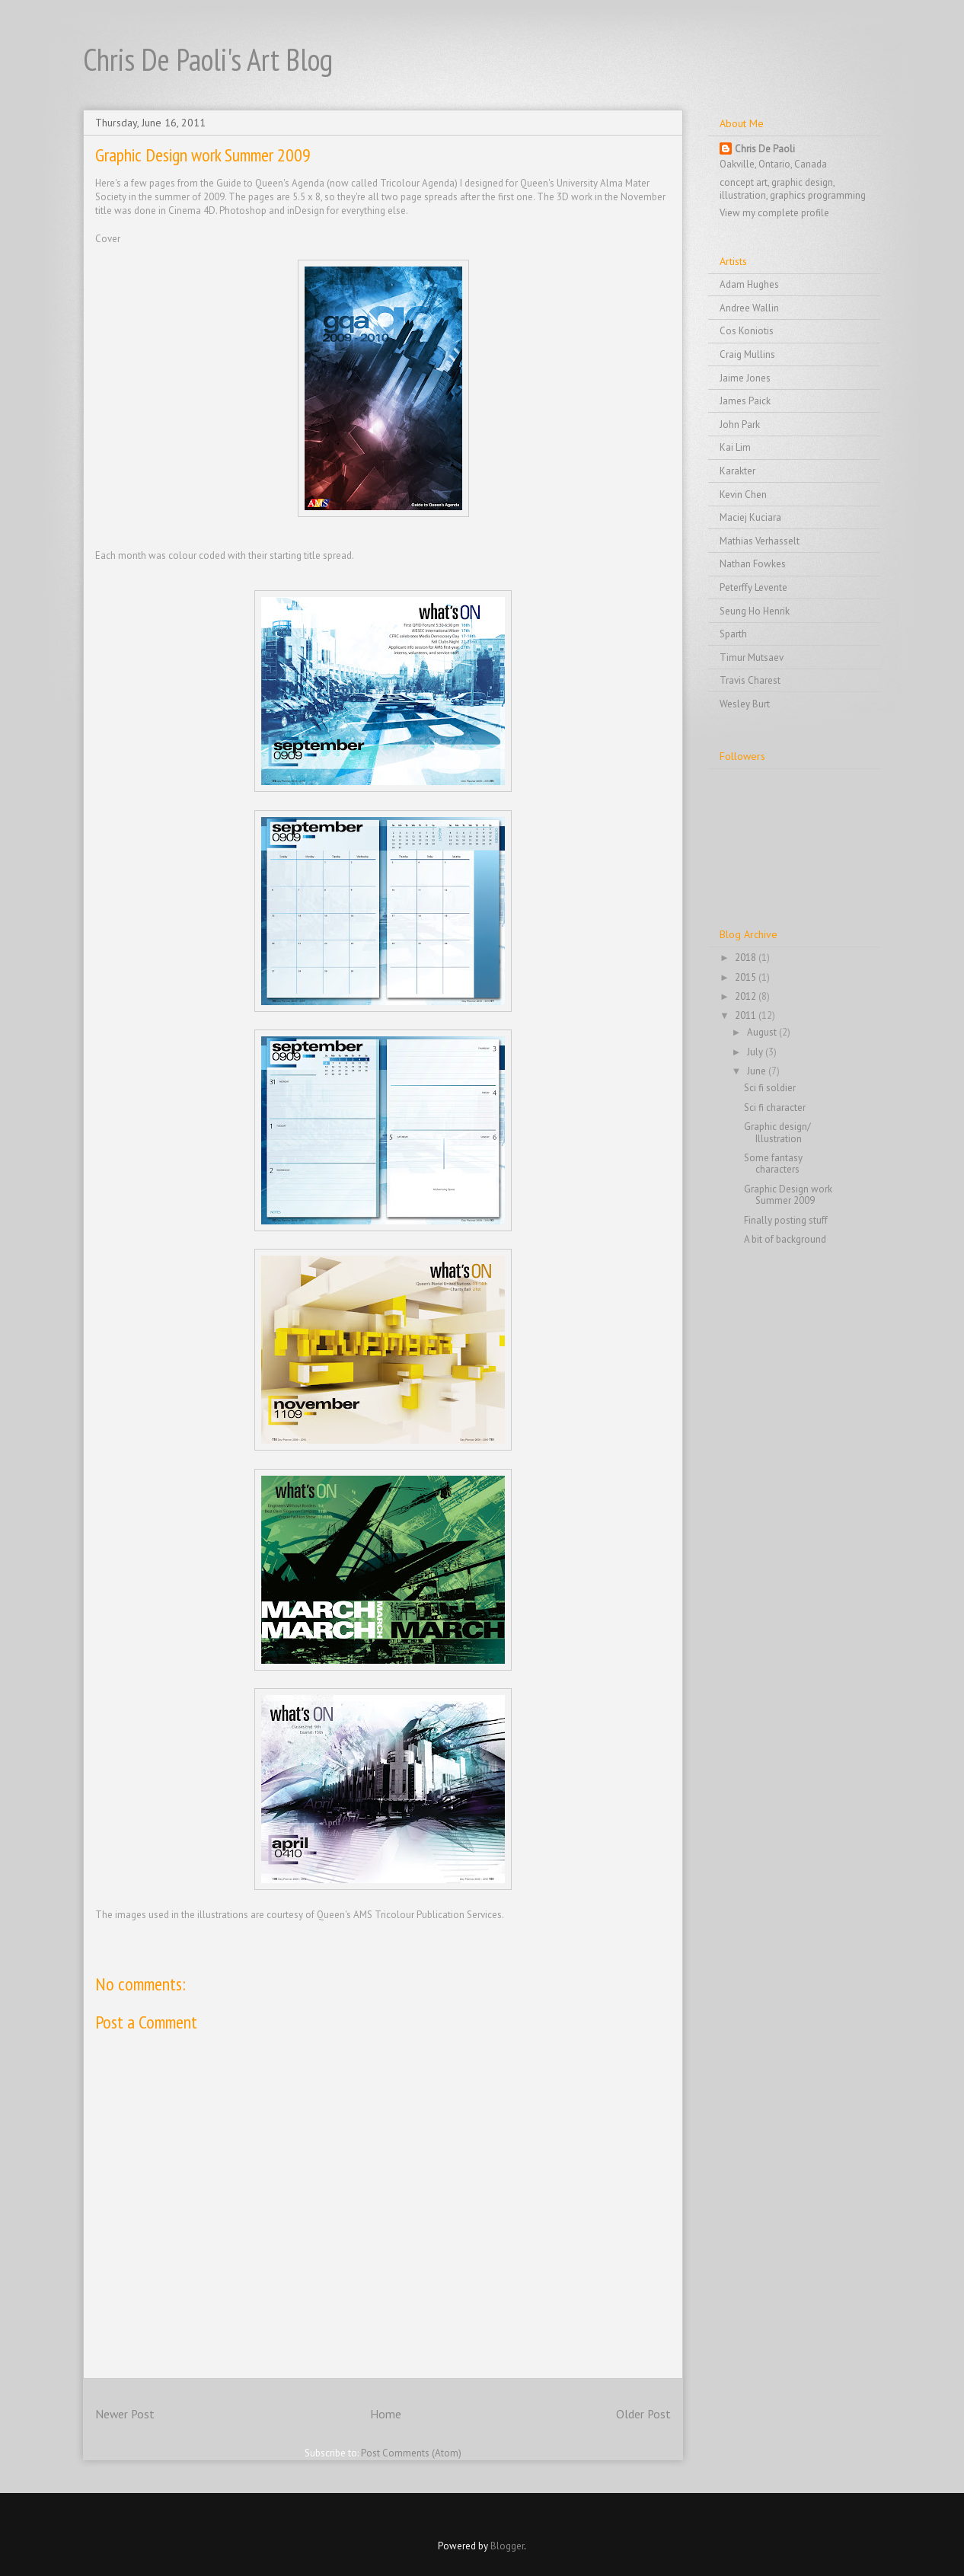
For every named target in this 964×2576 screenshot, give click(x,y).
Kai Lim (735, 447)
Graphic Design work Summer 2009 (788, 1195)
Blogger (507, 2545)
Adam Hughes (749, 284)
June (757, 1071)
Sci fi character (775, 1107)
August (763, 1032)
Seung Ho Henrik (755, 611)
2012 (746, 996)
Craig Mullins (747, 354)
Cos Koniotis (747, 330)
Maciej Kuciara (750, 517)
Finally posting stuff (786, 1220)
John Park (740, 424)
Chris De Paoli (765, 148)
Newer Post (125, 2413)
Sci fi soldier (770, 1087)
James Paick (745, 400)
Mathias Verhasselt (760, 541)
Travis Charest (750, 680)
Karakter (737, 470)
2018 (746, 957)
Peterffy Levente (753, 587)
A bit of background (785, 1239)
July (756, 1051)
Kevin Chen (743, 494)
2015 (746, 977)
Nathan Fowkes (753, 563)
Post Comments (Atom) (411, 2453)
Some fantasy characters (773, 1163)
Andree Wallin (749, 308)
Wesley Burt (745, 703)
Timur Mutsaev (752, 657)
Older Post (643, 2413)
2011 (746, 1015)
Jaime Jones (745, 378)
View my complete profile (774, 212)
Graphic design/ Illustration (777, 1132)
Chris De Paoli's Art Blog (208, 59)
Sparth (733, 633)
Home (385, 2413)
